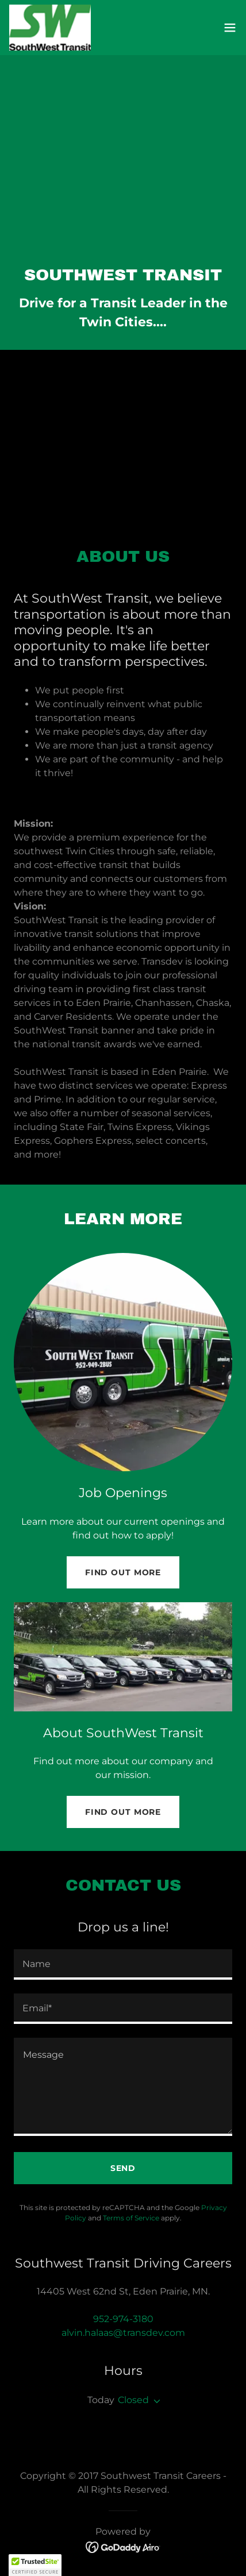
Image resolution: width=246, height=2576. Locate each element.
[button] (229, 27)
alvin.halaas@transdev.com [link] (123, 2332)
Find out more (123, 1572)
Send (123, 2168)
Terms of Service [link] (131, 2217)
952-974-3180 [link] (123, 2318)
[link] (50, 28)
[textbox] (123, 1964)
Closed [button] (133, 2399)
